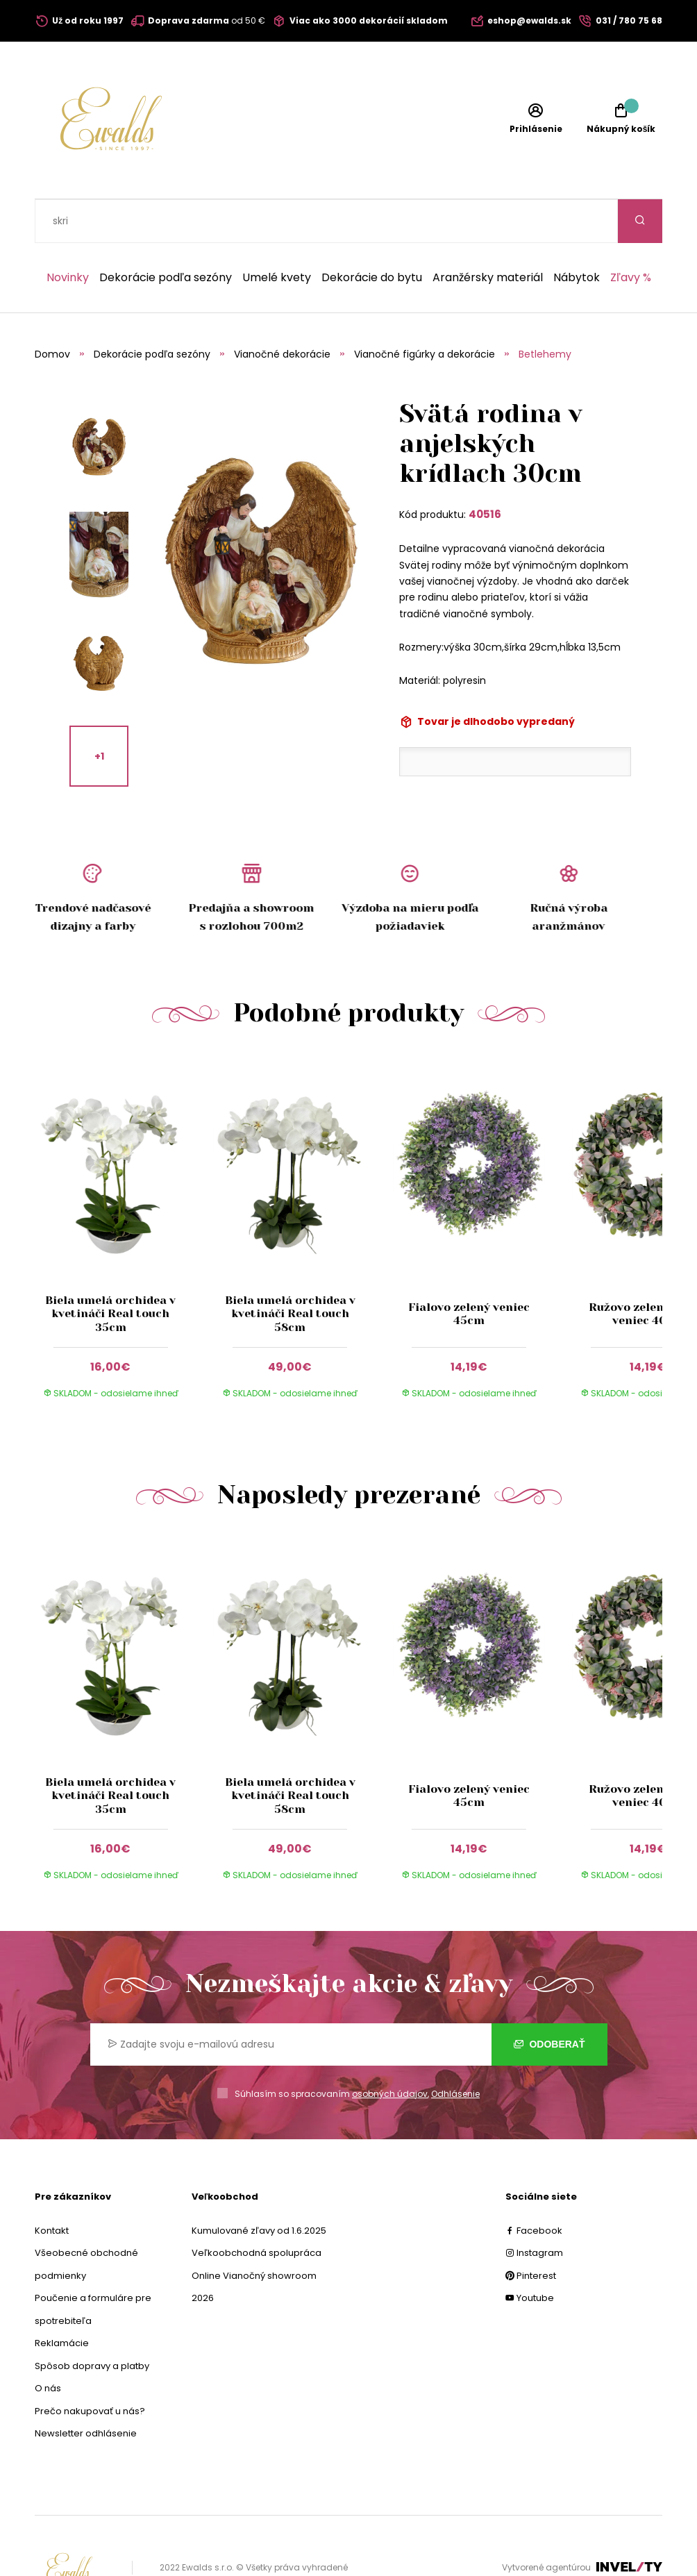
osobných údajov (390, 2050)
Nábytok (576, 234)
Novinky (68, 234)
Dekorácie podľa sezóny (165, 234)
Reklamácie (62, 2299)
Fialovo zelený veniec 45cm (469, 1270)
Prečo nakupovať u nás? (90, 2367)
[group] (124, 1191)
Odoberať (549, 2000)
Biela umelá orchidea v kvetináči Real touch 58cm (289, 1269)
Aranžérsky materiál (488, 234)
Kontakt (52, 2186)
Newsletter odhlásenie (86, 2389)
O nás (48, 2344)
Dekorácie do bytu (371, 234)
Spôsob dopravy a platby (92, 2322)
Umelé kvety (276, 234)
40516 (485, 470)
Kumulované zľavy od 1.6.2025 (259, 2186)
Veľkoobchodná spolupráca (256, 2209)
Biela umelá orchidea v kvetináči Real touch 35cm (110, 1269)
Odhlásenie (455, 2050)
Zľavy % (630, 234)
